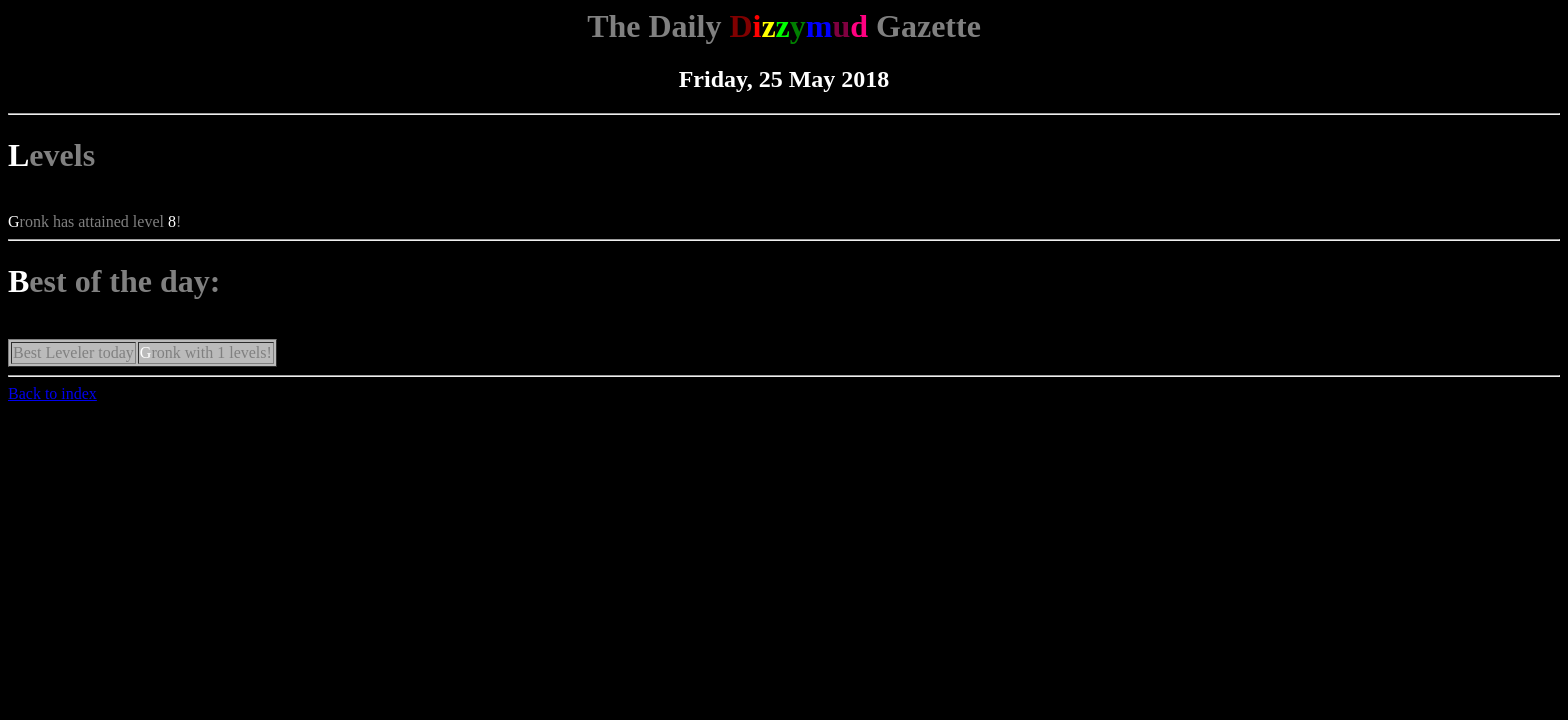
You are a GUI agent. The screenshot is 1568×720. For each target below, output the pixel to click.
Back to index (52, 393)
